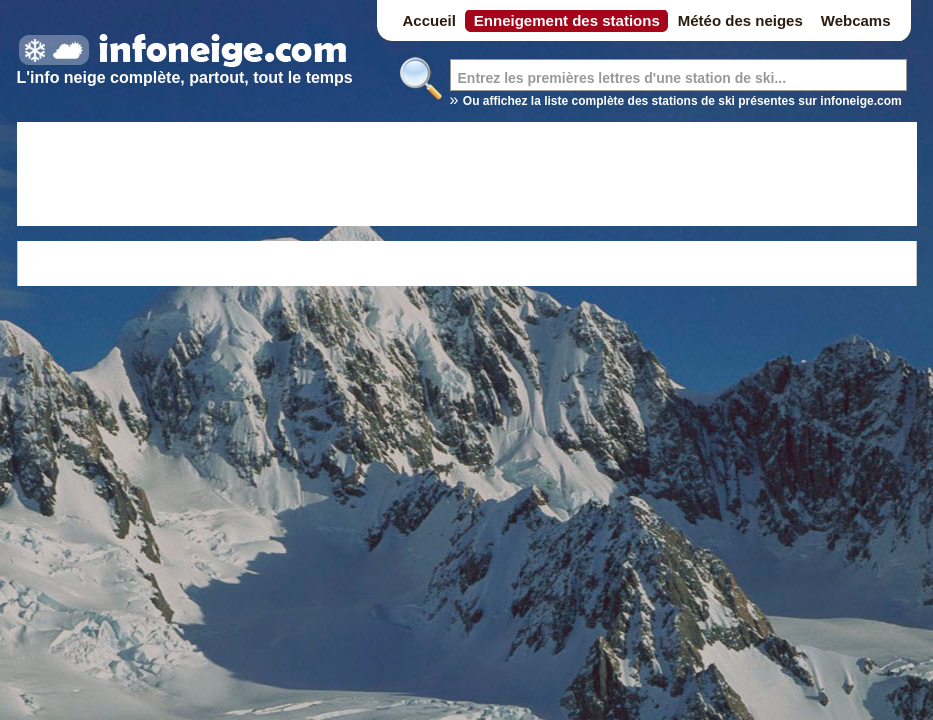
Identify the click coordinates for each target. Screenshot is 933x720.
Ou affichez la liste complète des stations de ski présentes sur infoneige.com (682, 101)
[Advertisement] (467, 177)
